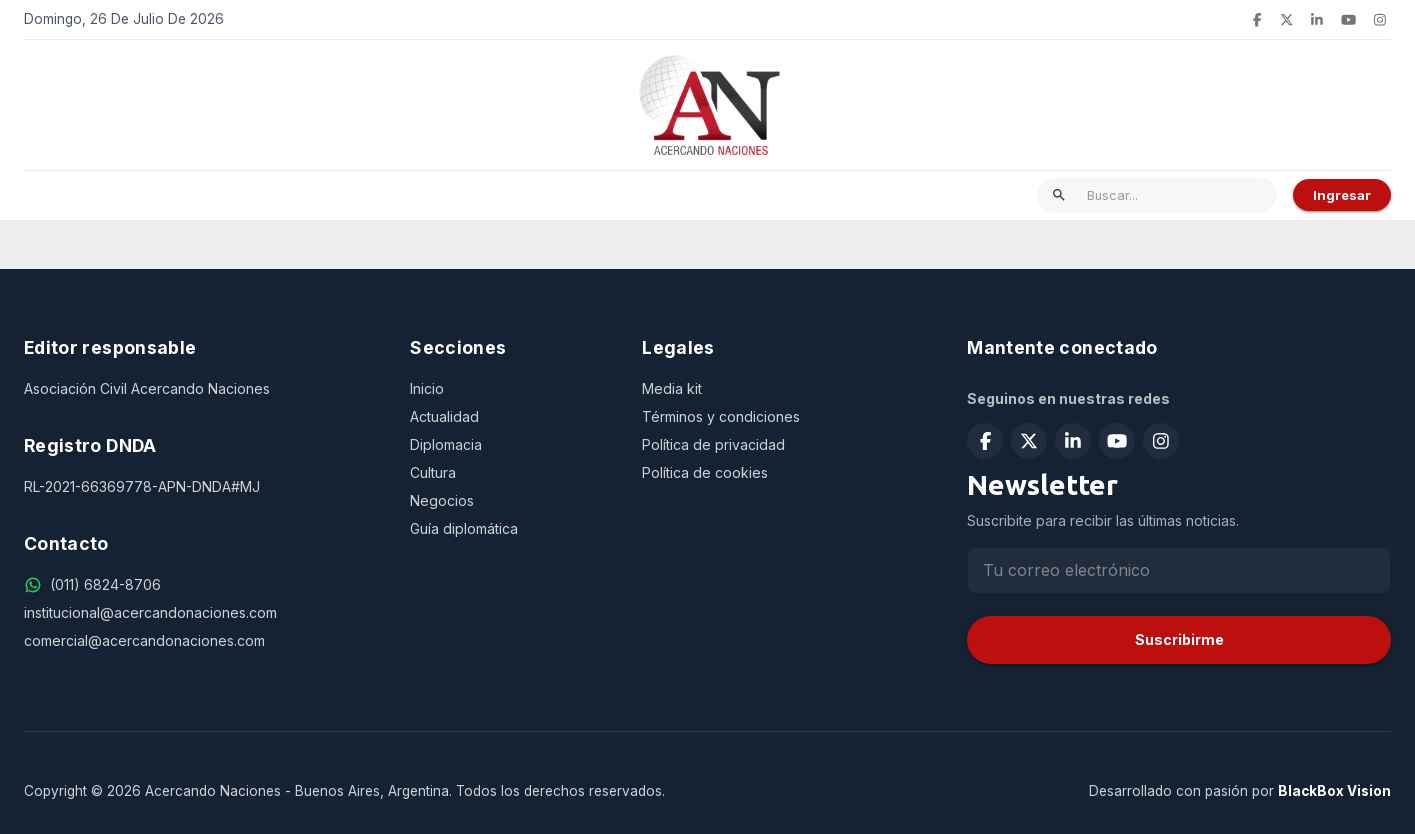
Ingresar (1342, 195)
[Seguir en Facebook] (1257, 20)
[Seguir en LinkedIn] (1317, 20)
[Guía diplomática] (510, 529)
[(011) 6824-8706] (105, 585)
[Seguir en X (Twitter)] (1287, 20)
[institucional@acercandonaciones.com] (201, 613)
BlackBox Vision (1334, 791)
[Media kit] (780, 389)
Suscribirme (1179, 639)
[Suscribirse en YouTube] (1348, 20)
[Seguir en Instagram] (1380, 20)
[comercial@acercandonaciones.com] (201, 641)
